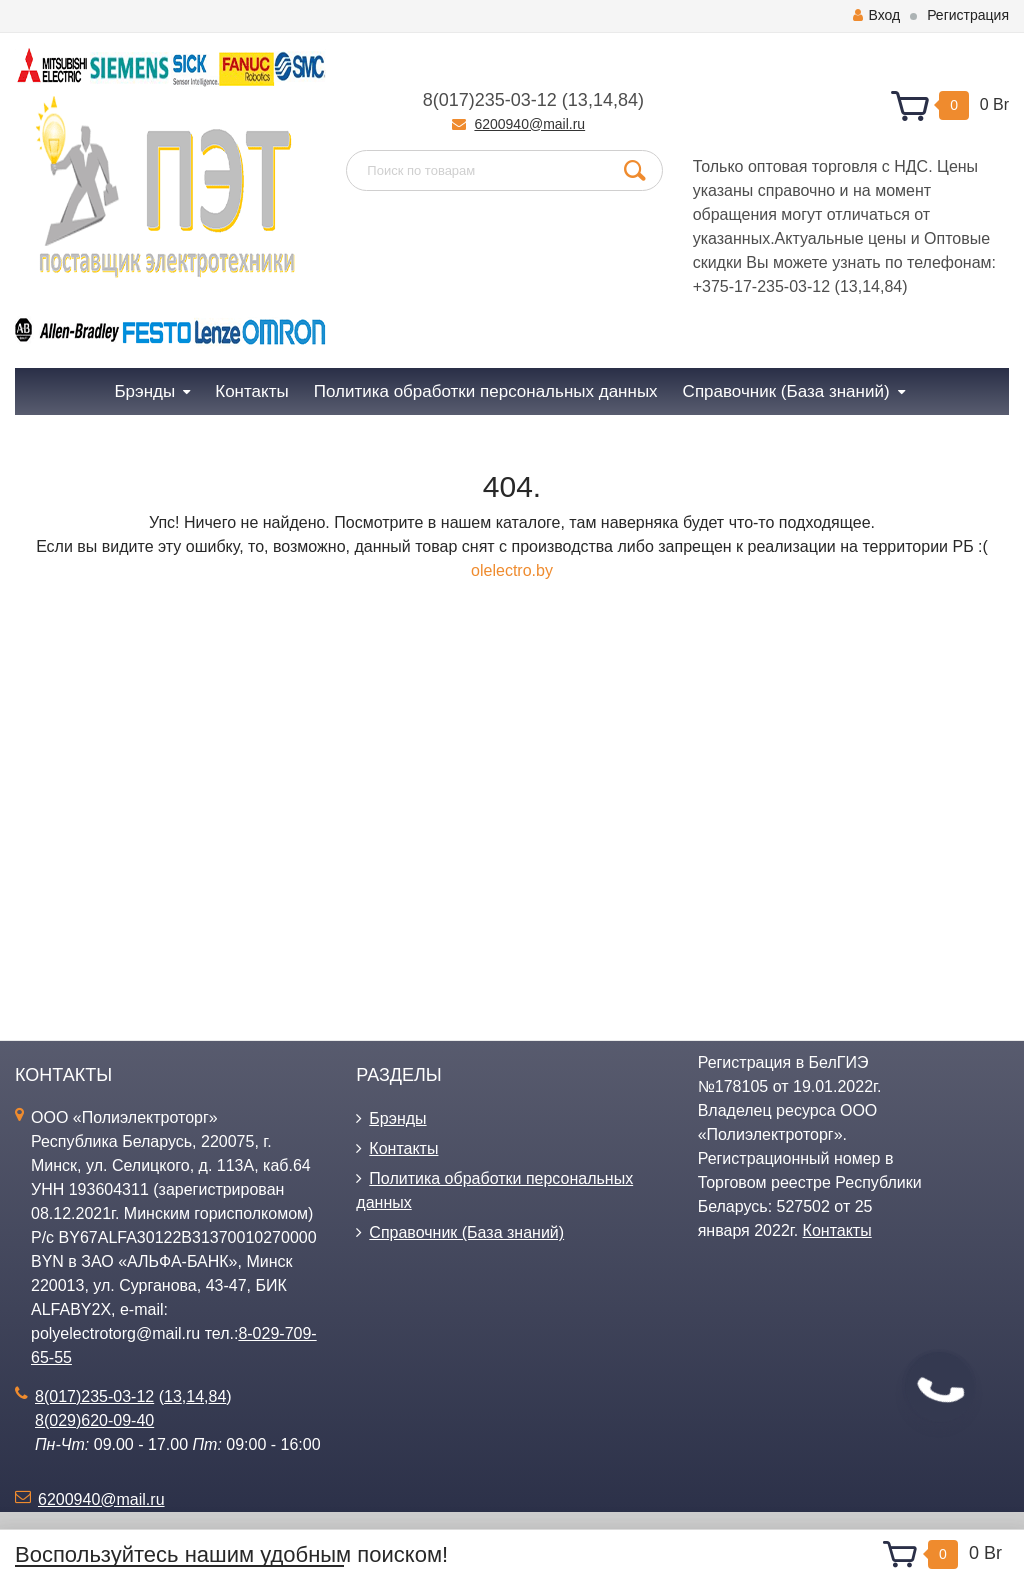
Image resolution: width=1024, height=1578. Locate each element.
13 (578, 100)
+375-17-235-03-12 (761, 286)
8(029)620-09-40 (94, 1420)
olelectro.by (512, 570)
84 (628, 100)
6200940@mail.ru (529, 124)
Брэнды (397, 1118)
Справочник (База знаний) (466, 1232)
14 (603, 100)
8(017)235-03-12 (490, 100)
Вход (876, 15)
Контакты (403, 1148)
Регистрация (968, 15)
